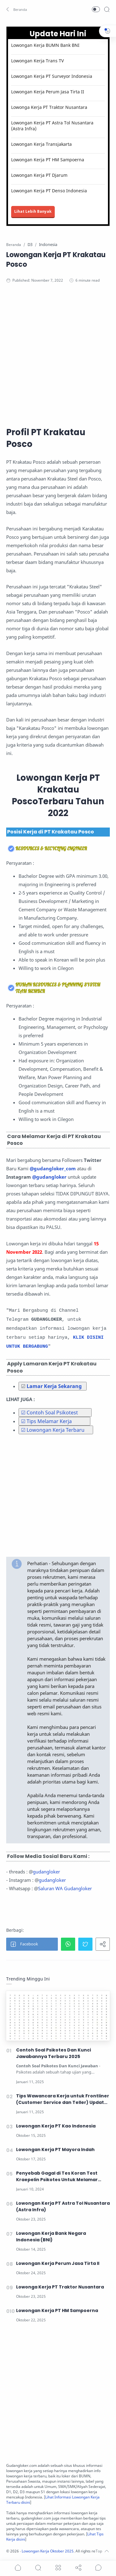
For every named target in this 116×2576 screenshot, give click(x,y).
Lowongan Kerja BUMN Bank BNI (45, 45)
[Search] (107, 9)
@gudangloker (49, 1177)
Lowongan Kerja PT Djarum (39, 175)
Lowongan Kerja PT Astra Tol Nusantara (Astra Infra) (52, 126)
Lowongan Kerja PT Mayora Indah (55, 2149)
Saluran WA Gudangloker (65, 1888)
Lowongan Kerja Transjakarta (41, 144)
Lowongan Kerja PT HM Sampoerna (47, 160)
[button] (17, 9)
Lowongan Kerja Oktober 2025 (48, 2551)
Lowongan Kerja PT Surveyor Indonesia (51, 76)
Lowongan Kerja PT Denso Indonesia (49, 191)
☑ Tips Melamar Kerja (46, 1421)
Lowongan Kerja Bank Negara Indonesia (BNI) (51, 2236)
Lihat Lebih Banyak (33, 211)
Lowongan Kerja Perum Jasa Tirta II (47, 92)
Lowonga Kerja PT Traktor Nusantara (49, 107)
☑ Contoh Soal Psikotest (49, 1412)
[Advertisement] (58, 354)
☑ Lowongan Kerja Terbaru (52, 1429)
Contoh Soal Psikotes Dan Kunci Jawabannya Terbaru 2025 (53, 2053)
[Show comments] (98, 2567)
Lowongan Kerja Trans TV (37, 61)
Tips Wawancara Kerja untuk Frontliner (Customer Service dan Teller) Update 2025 (62, 2099)
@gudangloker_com (53, 1168)
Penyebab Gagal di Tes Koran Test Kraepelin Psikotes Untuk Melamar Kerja (57, 2176)
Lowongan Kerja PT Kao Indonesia (56, 2126)
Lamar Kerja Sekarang (54, 1386)
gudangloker (46, 1871)
